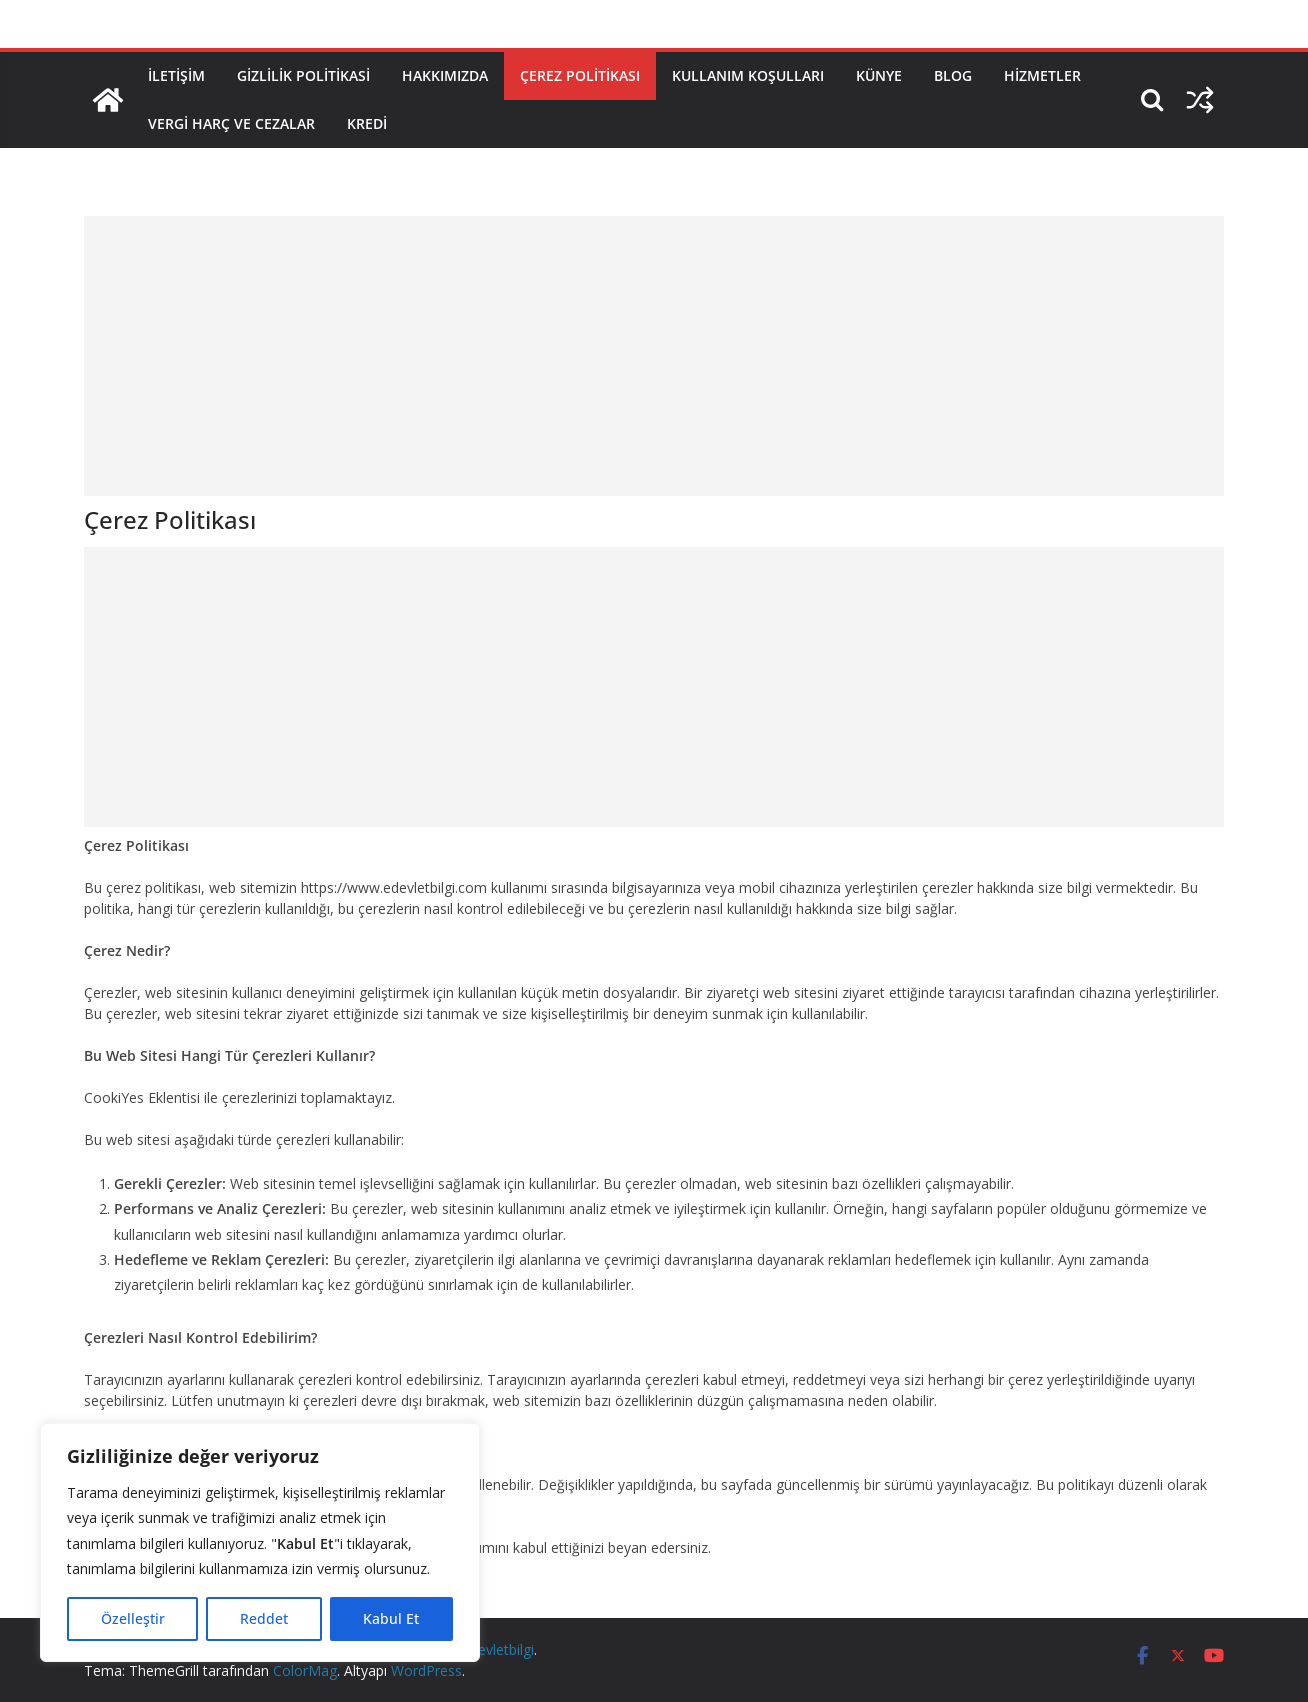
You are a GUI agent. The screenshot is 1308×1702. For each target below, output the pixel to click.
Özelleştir (133, 1618)
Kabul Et (391, 1618)
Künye (879, 75)
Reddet (264, 1618)
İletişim (176, 75)
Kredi (367, 123)
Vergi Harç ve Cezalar (231, 123)
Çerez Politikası (580, 75)
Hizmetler (1042, 75)
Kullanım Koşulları (748, 75)
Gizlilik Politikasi (303, 75)
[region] (260, 1542)
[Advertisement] (654, 356)
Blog (953, 75)
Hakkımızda (445, 75)
